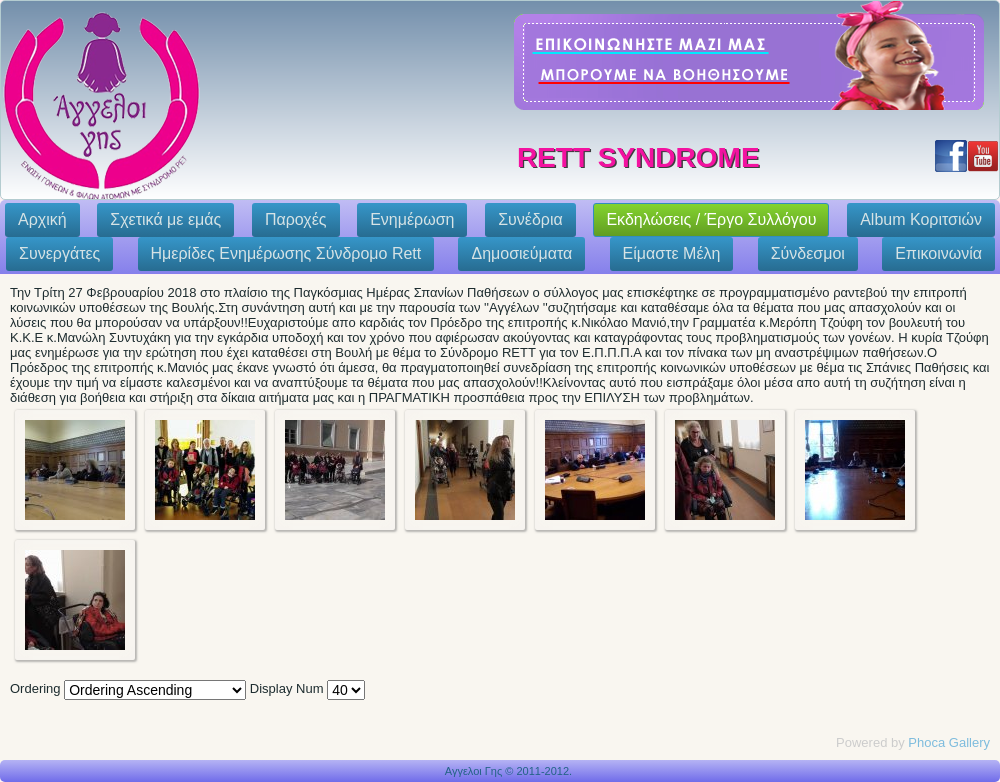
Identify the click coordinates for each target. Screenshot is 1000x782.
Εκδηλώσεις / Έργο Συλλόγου (711, 219)
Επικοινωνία (938, 253)
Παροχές (296, 219)
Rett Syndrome (638, 157)
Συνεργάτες (59, 253)
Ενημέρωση (412, 219)
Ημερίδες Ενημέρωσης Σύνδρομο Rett (286, 253)
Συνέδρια (530, 219)
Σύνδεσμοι (808, 253)
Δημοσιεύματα (521, 253)
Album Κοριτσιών (921, 219)
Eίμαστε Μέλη (672, 253)
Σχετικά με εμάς (165, 219)
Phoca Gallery (949, 742)
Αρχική (42, 219)
